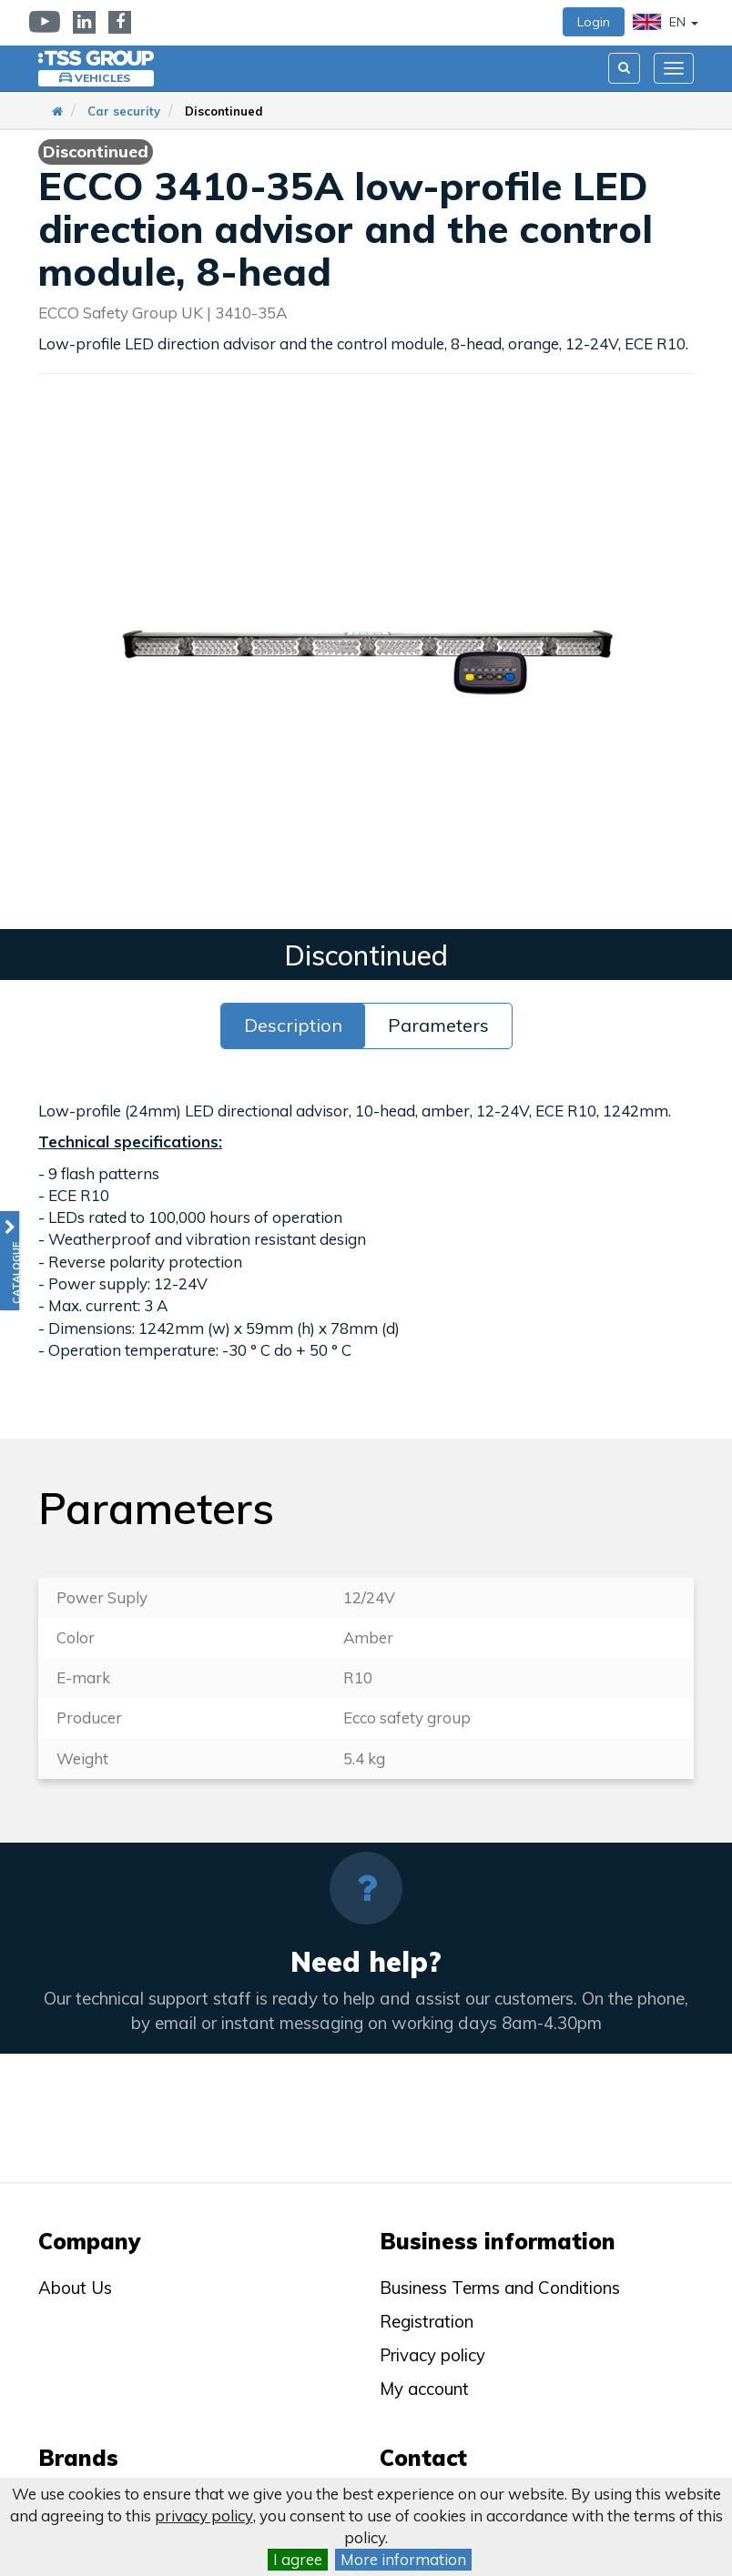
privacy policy (204, 2515)
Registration (426, 2321)
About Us (75, 2287)
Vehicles (102, 78)
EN (665, 22)
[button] (9, 1260)
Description (293, 1025)
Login (593, 22)
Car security (123, 111)
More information (403, 2559)
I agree (297, 2559)
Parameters (438, 1025)
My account (424, 2388)
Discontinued (224, 111)
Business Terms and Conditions (500, 2287)
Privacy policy (432, 2355)
